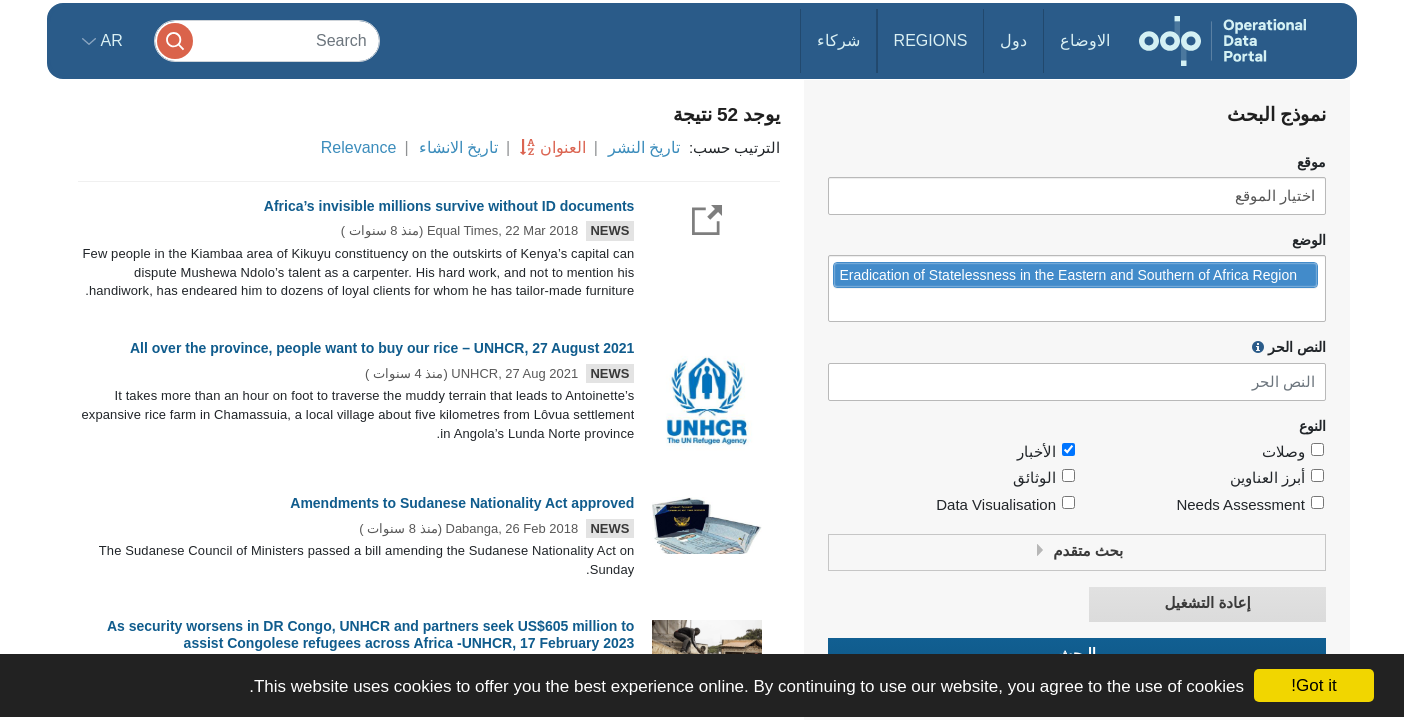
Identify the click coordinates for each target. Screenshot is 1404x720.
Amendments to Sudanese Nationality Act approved (462, 503)
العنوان (563, 147)
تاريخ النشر (644, 147)
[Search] (267, 40)
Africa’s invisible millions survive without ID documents (449, 206)
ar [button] (109, 40)
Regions (931, 40)
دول (1013, 40)
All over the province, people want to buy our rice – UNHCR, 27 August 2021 (382, 348)
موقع (1311, 162)
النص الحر (1289, 347)
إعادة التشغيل (1208, 603)
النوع (1312, 426)
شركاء (838, 40)
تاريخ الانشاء (458, 147)
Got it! (1313, 685)
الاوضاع (1085, 40)
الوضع (1309, 240)
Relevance (359, 147)
